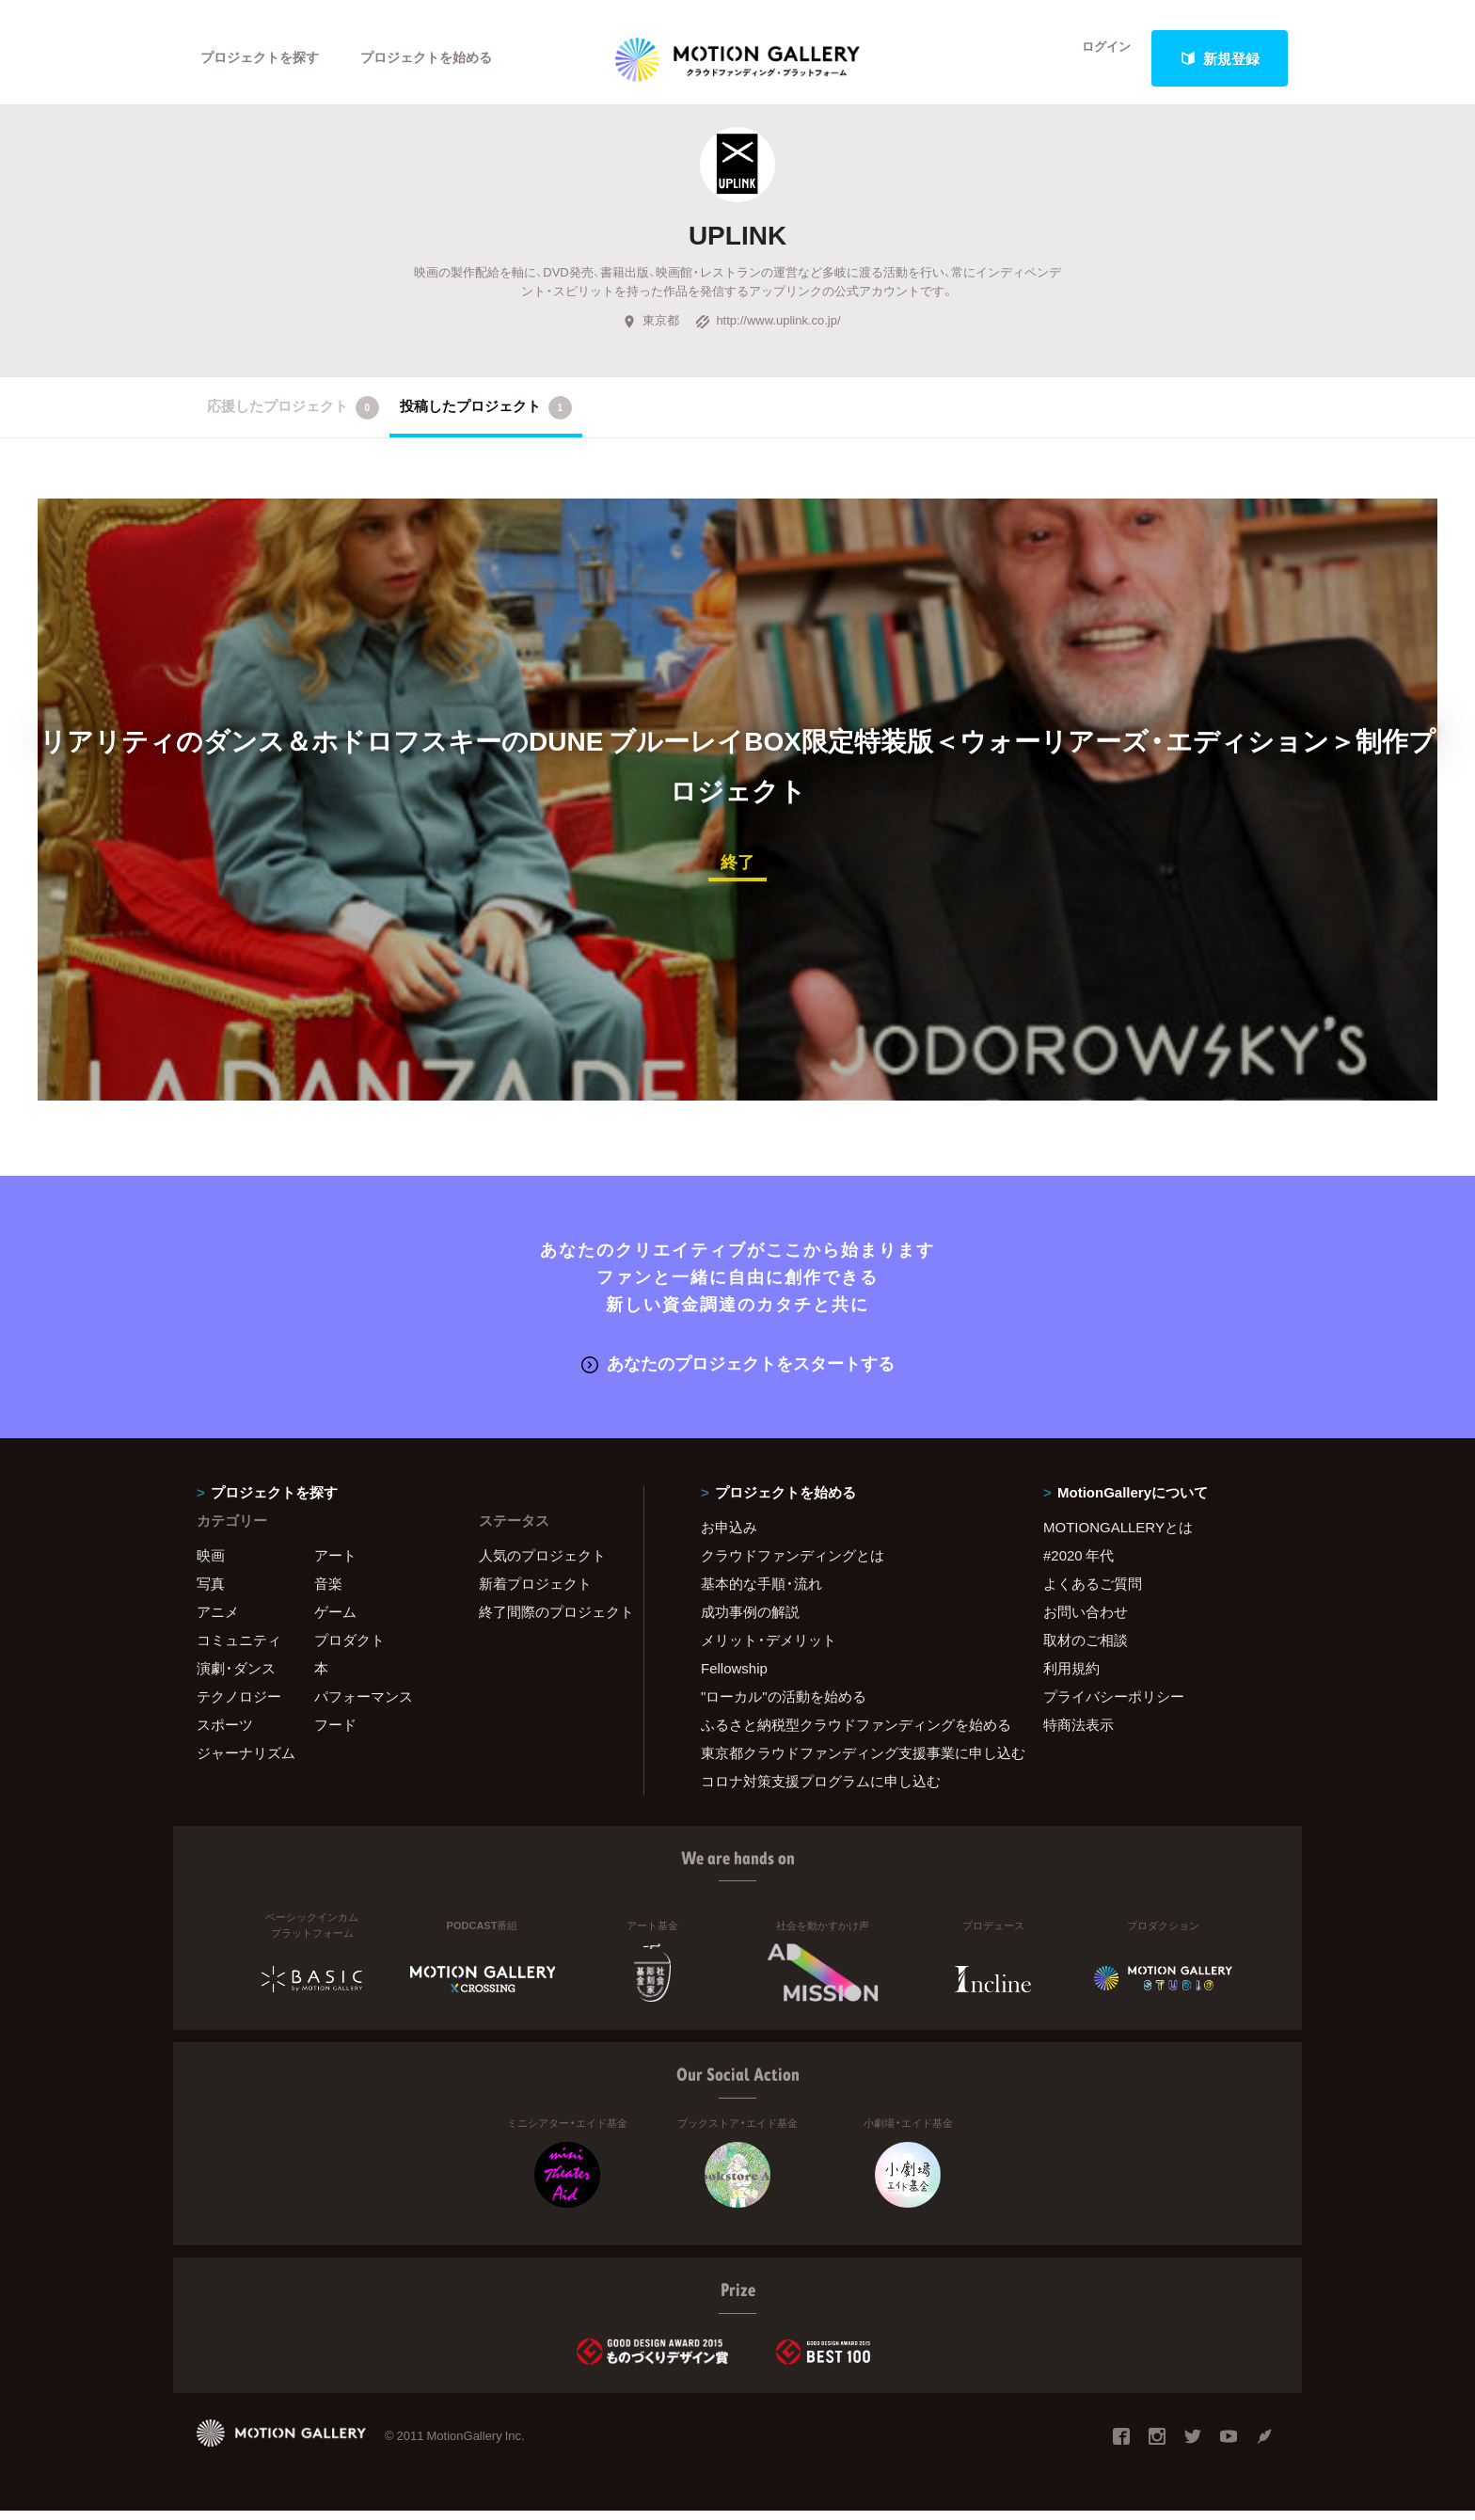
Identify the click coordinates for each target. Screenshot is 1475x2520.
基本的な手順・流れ (761, 1593)
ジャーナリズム (246, 1762)
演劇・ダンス (236, 1678)
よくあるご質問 (1092, 1593)
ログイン (1095, 58)
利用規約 (1071, 1678)
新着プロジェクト (535, 1593)
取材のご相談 (1085, 1650)
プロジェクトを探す (264, 58)
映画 (211, 1565)
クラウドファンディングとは (792, 1565)
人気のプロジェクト (542, 1565)
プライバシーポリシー (1113, 1706)
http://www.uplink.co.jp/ (767, 332)
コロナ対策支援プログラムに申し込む (821, 1791)
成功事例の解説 (750, 1621)
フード (335, 1734)
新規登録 (1220, 58)
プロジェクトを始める (441, 58)
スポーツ (225, 1734)
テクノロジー (239, 1706)
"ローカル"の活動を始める (783, 1706)
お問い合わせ (1085, 1621)
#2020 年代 (1078, 1565)
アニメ (218, 1621)
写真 (211, 1593)
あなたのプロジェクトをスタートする (738, 1373)
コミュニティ (239, 1650)
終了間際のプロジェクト (549, 1621)
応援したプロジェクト (293, 419)
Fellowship (734, 1678)
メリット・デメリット (768, 1650)
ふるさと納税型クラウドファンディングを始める (848, 1734)
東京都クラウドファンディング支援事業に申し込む (848, 1762)
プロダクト (349, 1650)
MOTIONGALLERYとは (1118, 1537)
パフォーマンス (363, 1706)
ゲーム (335, 1621)
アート (335, 1565)
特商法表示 (1078, 1734)
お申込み (729, 1537)
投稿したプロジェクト (486, 419)
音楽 (328, 1593)
